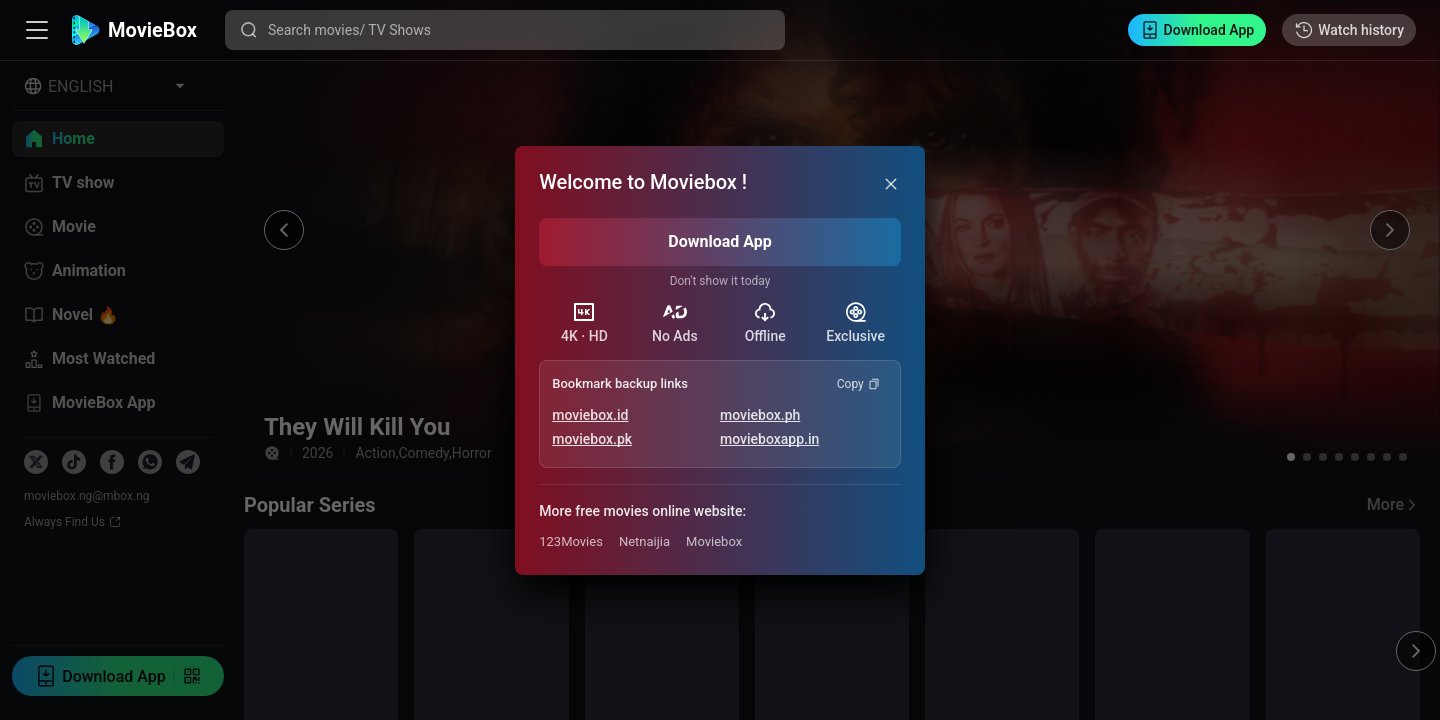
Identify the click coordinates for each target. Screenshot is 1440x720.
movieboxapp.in (769, 439)
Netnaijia (644, 541)
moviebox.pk (592, 439)
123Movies (571, 541)
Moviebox (714, 541)
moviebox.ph (760, 415)
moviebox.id (590, 415)
